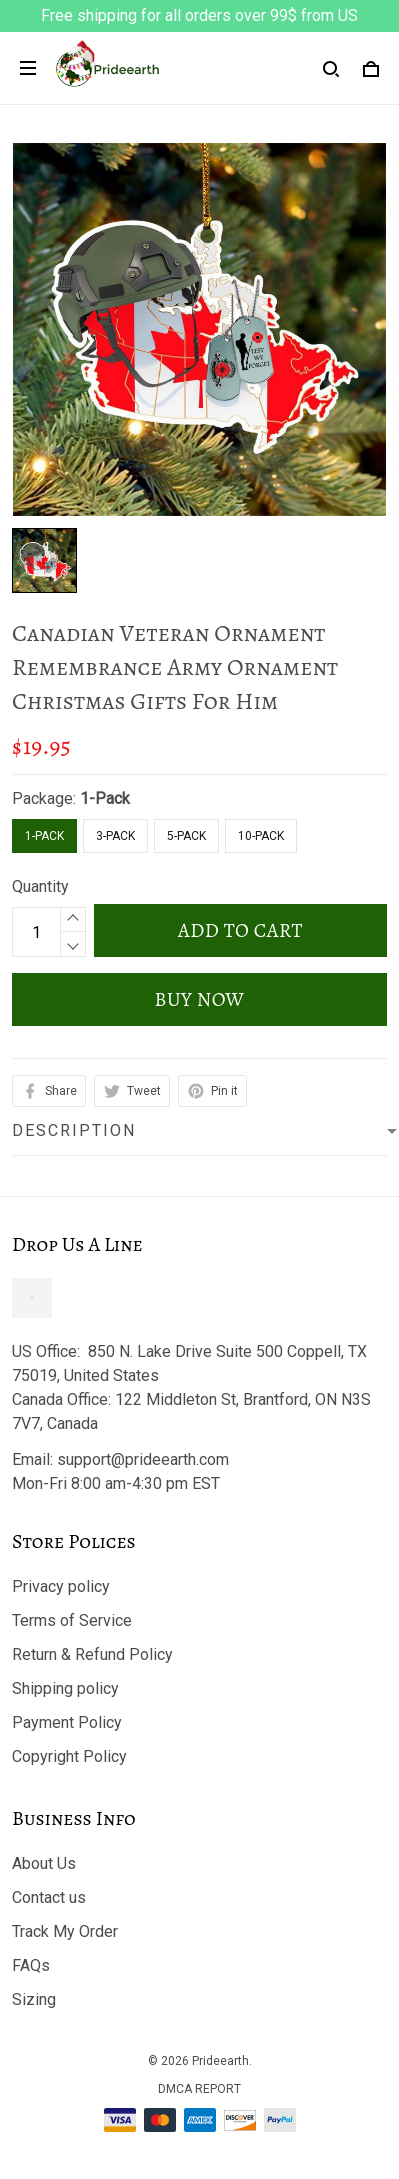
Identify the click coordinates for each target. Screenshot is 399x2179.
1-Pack (105, 798)
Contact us (49, 1897)
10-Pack (261, 836)
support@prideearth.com (143, 1459)
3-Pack (115, 836)
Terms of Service (72, 1620)
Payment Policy (67, 1722)
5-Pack (186, 836)
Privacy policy (61, 1586)
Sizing (34, 1999)
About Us (44, 1863)
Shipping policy (65, 1688)
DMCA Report (199, 2089)
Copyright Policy (69, 1756)
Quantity (40, 886)
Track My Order (65, 1931)
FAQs (31, 1965)
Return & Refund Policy (92, 1654)
